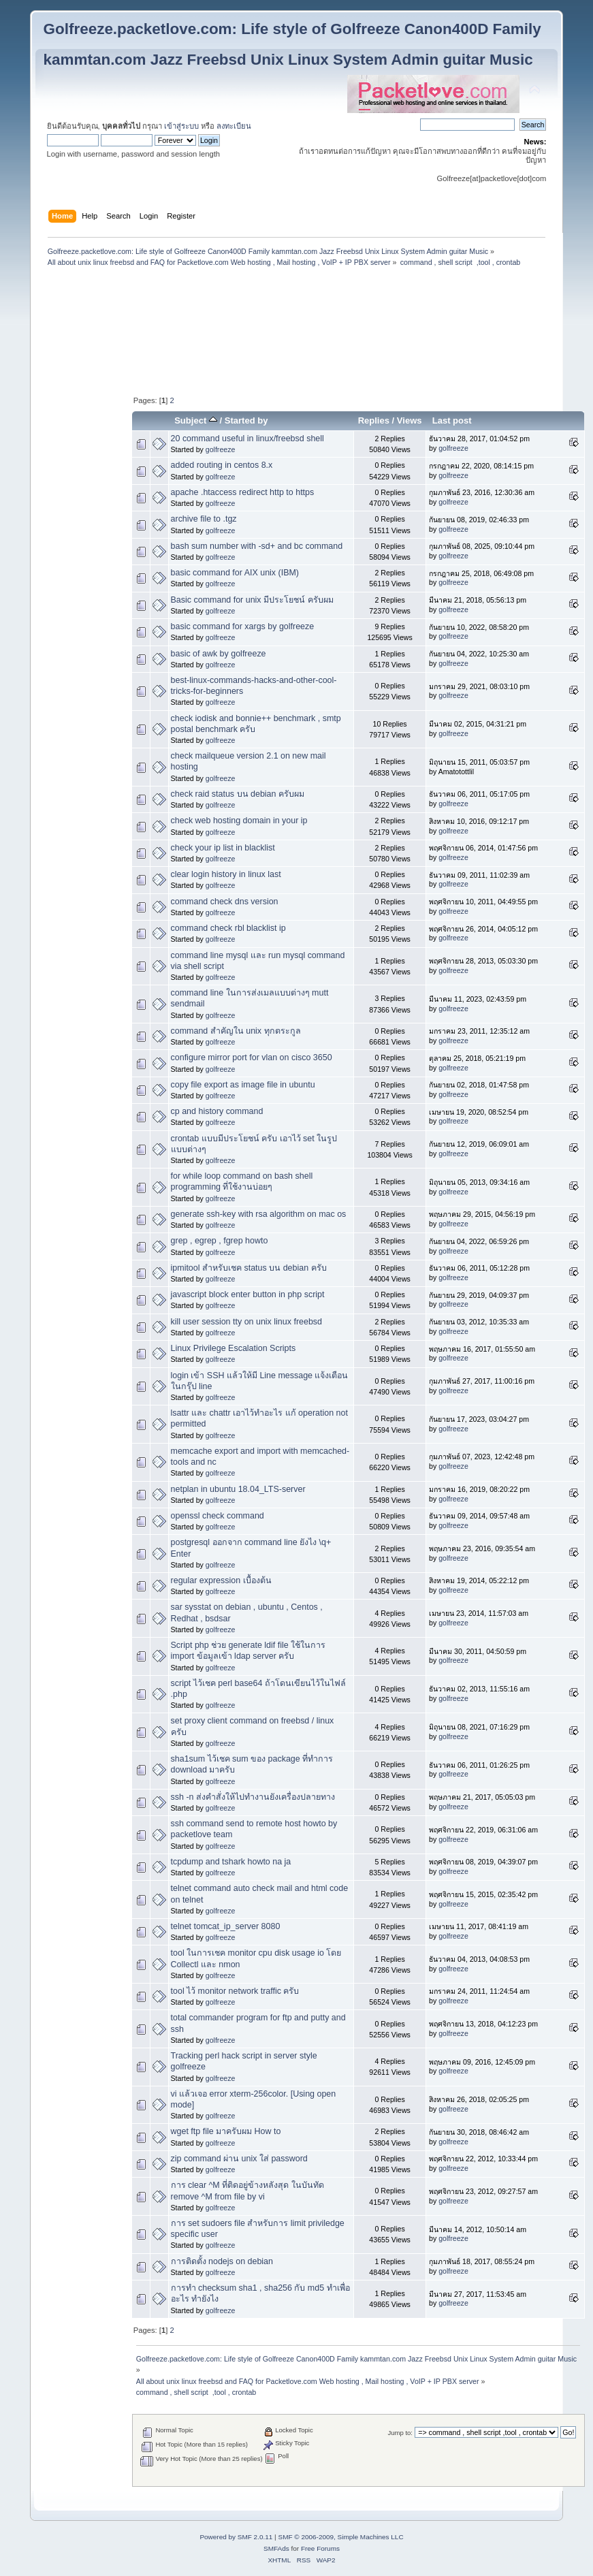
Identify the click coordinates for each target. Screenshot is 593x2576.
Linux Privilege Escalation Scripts (233, 1348)
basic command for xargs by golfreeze (243, 626)
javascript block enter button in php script (248, 1294)
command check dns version (224, 901)
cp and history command (217, 1111)
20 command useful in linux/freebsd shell (247, 438)
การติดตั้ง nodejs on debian (222, 2261)
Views (409, 420)
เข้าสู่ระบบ (181, 126)
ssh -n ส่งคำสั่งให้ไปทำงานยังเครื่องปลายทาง (253, 1797)
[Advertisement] (296, 303)
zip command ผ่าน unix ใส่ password (239, 2158)
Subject (195, 420)
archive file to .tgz (204, 519)
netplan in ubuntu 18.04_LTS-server (238, 1489)
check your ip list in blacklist (223, 848)
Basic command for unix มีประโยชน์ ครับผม (252, 600)
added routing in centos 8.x (222, 465)
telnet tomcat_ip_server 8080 (226, 1926)
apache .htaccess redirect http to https (243, 492)
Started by (246, 420)
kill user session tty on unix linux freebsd (246, 1321)
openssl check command (217, 1516)
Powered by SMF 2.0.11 (235, 2537)
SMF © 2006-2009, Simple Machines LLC (340, 2537)
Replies (373, 420)
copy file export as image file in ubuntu (243, 1085)
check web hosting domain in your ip (239, 820)
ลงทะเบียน (234, 126)
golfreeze (221, 449)
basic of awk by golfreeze (218, 653)
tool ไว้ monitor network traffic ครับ (235, 1991)
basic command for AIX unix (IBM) (235, 572)
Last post (452, 420)
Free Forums (320, 2548)
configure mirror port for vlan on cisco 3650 (251, 1057)
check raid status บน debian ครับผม (237, 794)
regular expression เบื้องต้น (221, 1580)
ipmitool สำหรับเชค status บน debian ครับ (249, 1268)
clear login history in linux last (226, 874)
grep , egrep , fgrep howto (219, 1240)
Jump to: (400, 2432)
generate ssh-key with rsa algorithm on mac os (259, 1214)
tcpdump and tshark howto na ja (231, 1861)
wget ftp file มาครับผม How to (226, 2131)
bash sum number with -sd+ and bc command (257, 546)
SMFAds (276, 2548)
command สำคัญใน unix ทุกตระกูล (236, 1031)
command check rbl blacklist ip (228, 928)
